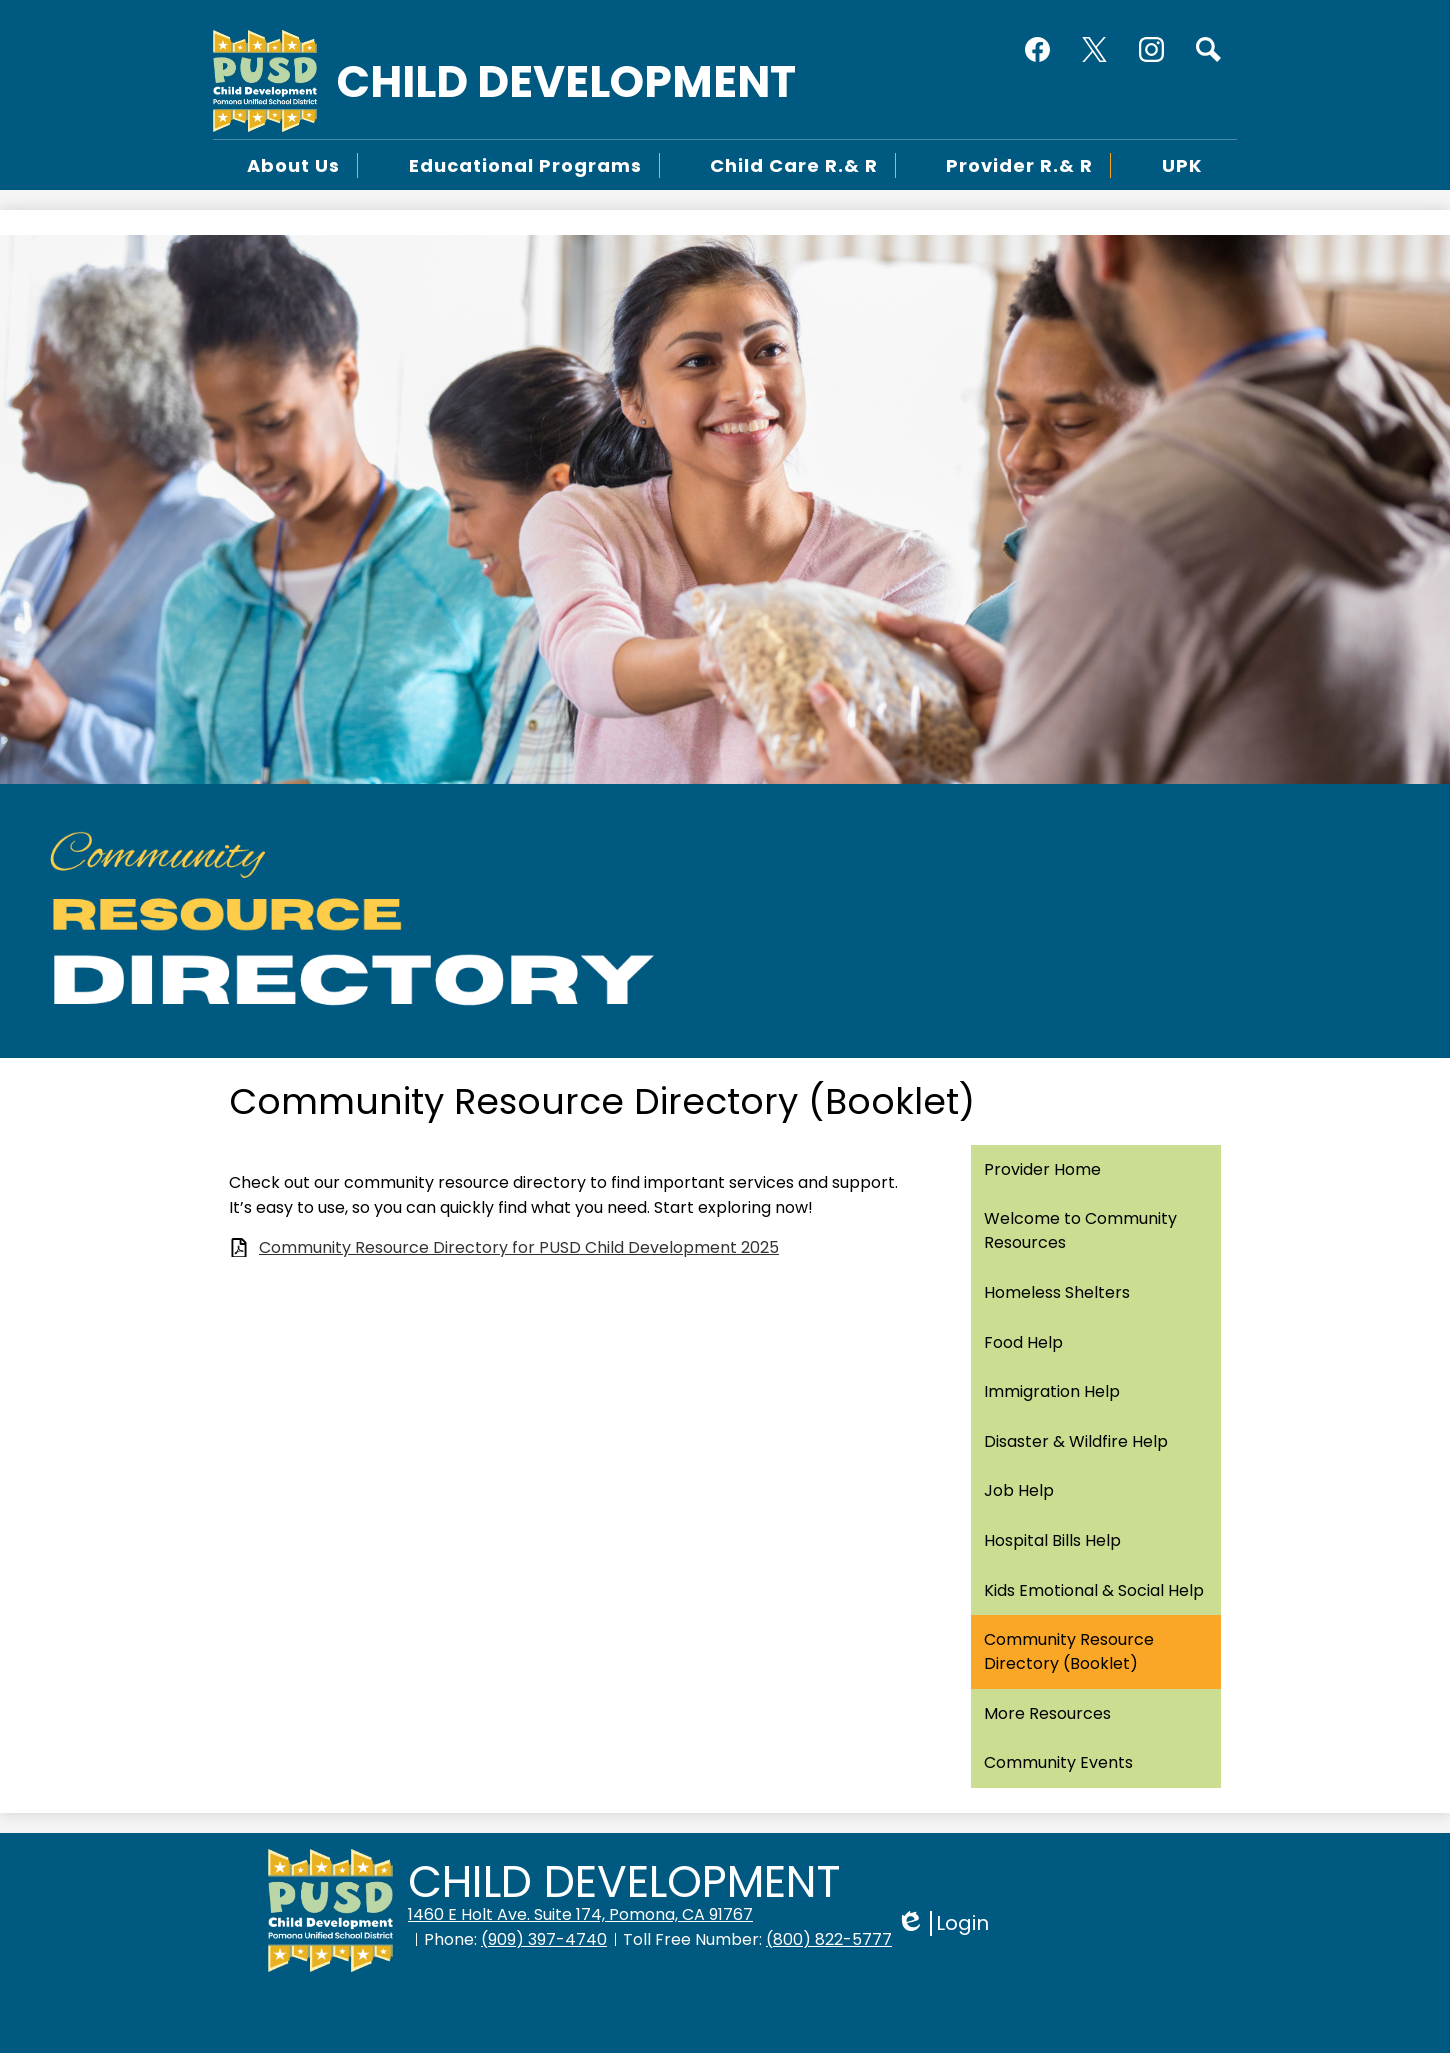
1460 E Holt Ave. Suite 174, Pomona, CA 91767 (580, 1914)
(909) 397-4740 (544, 1939)
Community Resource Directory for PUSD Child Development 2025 (519, 1247)
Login (942, 1923)
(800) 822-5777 (829, 1939)
